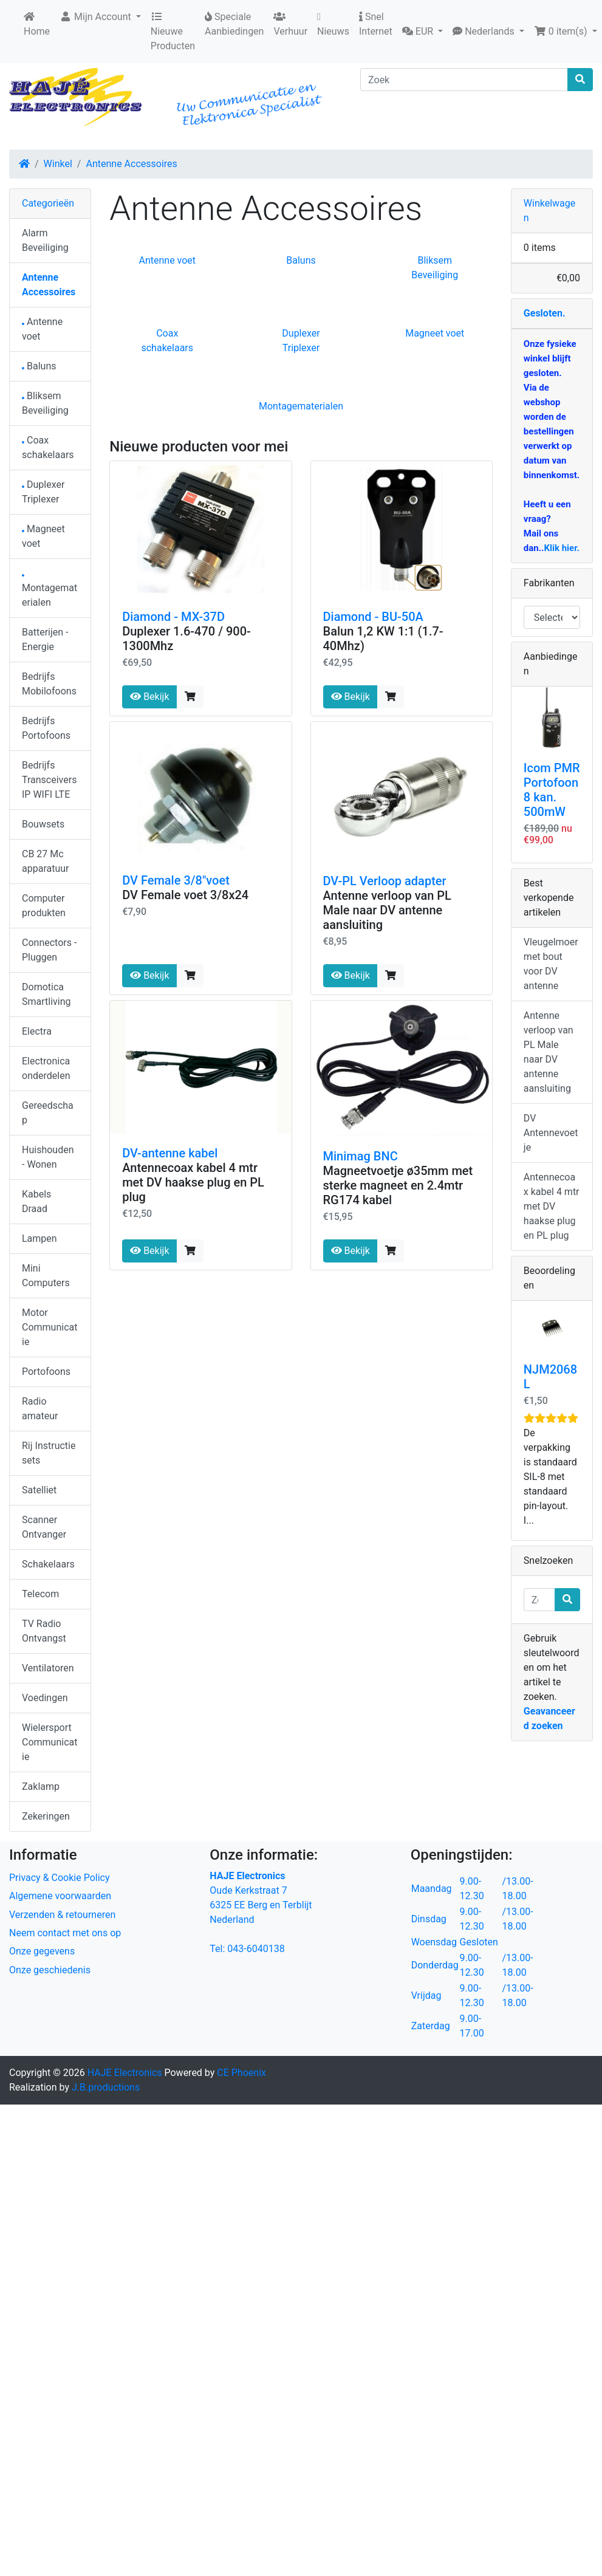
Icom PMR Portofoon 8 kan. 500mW (552, 790)
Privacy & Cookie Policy (59, 1877)
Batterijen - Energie (45, 639)
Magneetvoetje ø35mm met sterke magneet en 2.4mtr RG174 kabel (398, 1185)
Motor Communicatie (49, 1327)
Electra (37, 1031)
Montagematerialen (301, 406)
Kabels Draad (36, 1201)
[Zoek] (464, 79)
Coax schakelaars (48, 447)
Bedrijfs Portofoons (46, 728)
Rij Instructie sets (48, 1453)
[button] (422, 31)
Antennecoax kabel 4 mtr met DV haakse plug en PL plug (193, 1182)
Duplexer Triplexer (43, 492)
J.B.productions (106, 2087)
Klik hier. (561, 548)
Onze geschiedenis (50, 1970)
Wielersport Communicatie (49, 1742)
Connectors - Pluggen (49, 950)
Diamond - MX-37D (173, 616)
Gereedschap (48, 1113)
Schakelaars (48, 1564)
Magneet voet (434, 333)
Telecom (40, 1594)
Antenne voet (167, 260)
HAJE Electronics (124, 2072)
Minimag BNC (360, 1156)
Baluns (300, 260)
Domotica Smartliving (46, 994)
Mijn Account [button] (97, 16)
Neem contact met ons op (65, 1933)
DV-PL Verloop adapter (384, 881)
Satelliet (39, 1490)
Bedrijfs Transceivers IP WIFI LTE (49, 779)
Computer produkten (44, 905)
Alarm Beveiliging (45, 240)
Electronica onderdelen (46, 1068)
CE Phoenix (241, 2072)
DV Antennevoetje (551, 1132)
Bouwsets (43, 824)
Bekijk (149, 696)
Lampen (39, 1238)
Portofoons (46, 1371)
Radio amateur (40, 1409)
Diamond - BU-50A (373, 616)
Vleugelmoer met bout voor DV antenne (551, 964)
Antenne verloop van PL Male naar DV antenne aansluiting (387, 910)
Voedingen (45, 1698)
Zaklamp (41, 1786)
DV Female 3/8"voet (176, 880)
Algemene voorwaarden (60, 1896)
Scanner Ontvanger (44, 1527)
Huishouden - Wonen (48, 1157)
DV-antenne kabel (169, 1153)
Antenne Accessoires (131, 164)
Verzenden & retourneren (62, 1914)
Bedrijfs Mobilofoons (49, 684)
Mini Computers (46, 1275)
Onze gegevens (42, 1951)
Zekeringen (46, 1816)
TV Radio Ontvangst (44, 1631)
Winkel (58, 164)
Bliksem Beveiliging (45, 403)
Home (37, 24)
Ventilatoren (48, 1668)
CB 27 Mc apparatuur (45, 861)
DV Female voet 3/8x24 (185, 895)
